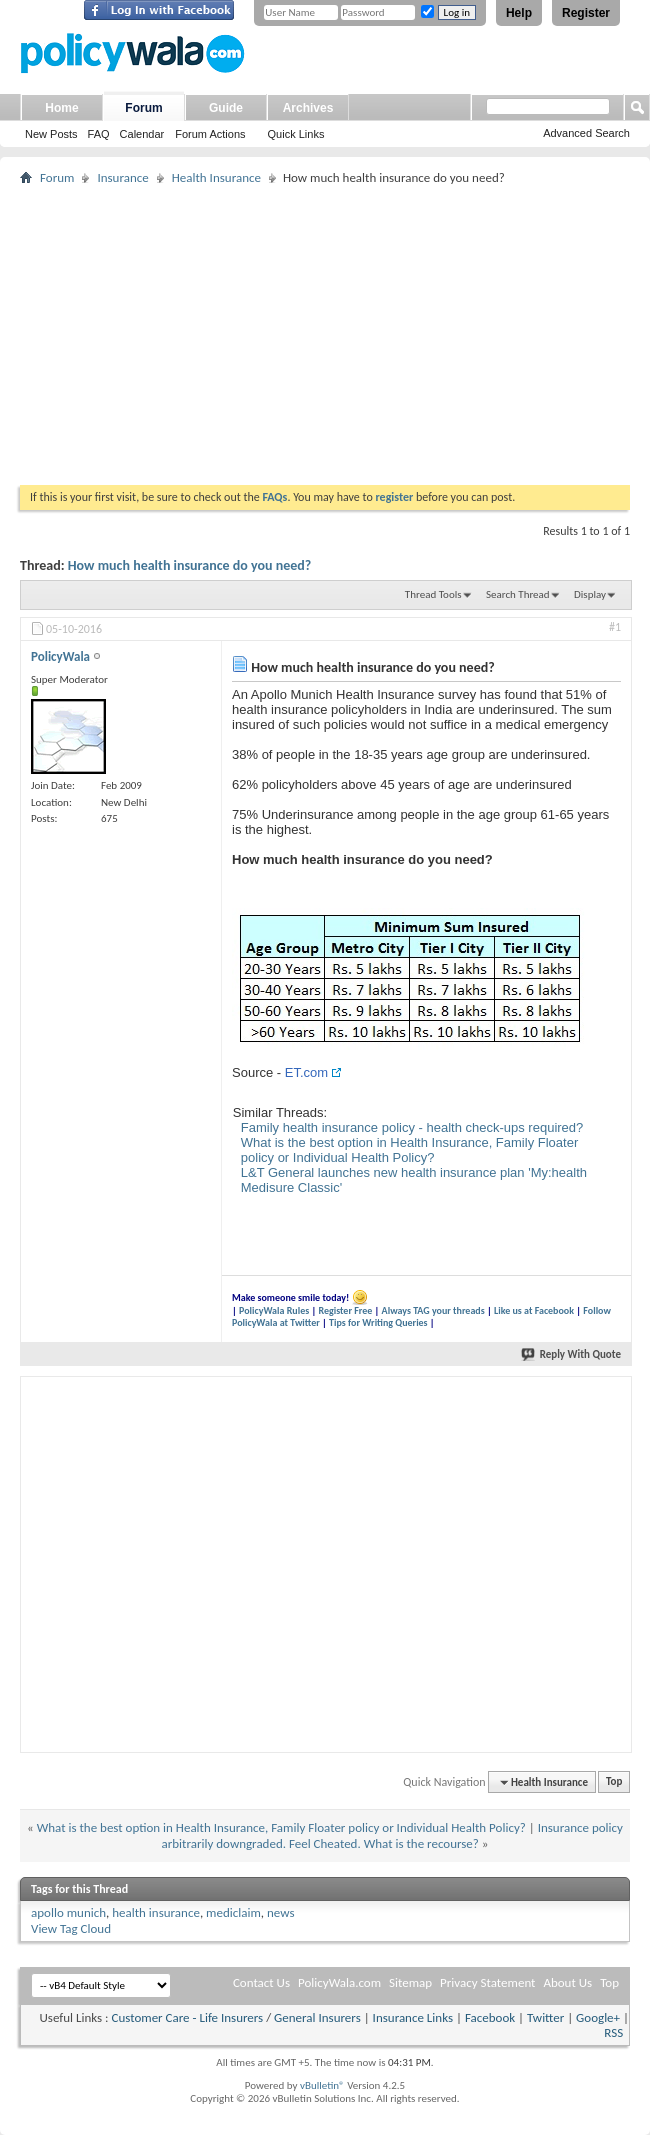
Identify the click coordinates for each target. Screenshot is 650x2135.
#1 (615, 627)
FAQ (99, 134)
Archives (308, 108)
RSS (613, 2032)
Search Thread (518, 594)
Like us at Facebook (534, 1310)
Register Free (345, 1310)
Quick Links (296, 134)
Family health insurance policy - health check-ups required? (412, 1127)
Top (614, 1782)
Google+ (598, 2017)
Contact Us (261, 1982)
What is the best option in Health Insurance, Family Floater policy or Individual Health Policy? (409, 1150)
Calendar (142, 134)
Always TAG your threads (433, 1310)
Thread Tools (433, 594)
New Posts (51, 134)
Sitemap (410, 1982)
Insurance (122, 177)
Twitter (545, 2017)
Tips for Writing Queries (378, 1322)
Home (61, 108)
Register (586, 13)
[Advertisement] (325, 335)
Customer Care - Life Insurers (187, 2017)
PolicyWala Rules (274, 1310)
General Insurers (317, 2017)
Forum (143, 108)
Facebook (490, 2017)
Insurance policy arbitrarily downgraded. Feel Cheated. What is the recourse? (392, 1835)
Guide (226, 108)
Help (519, 13)
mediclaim (233, 1912)
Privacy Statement (487, 1982)
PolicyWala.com (339, 1982)
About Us (567, 1982)
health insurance (156, 1912)
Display (590, 594)
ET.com (306, 1072)
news (281, 1912)
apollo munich (68, 1912)
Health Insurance (216, 177)
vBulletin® (322, 2085)
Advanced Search (586, 133)
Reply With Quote (572, 1354)
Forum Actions (210, 134)
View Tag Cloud (71, 1928)
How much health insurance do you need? (190, 565)
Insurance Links (413, 2017)
